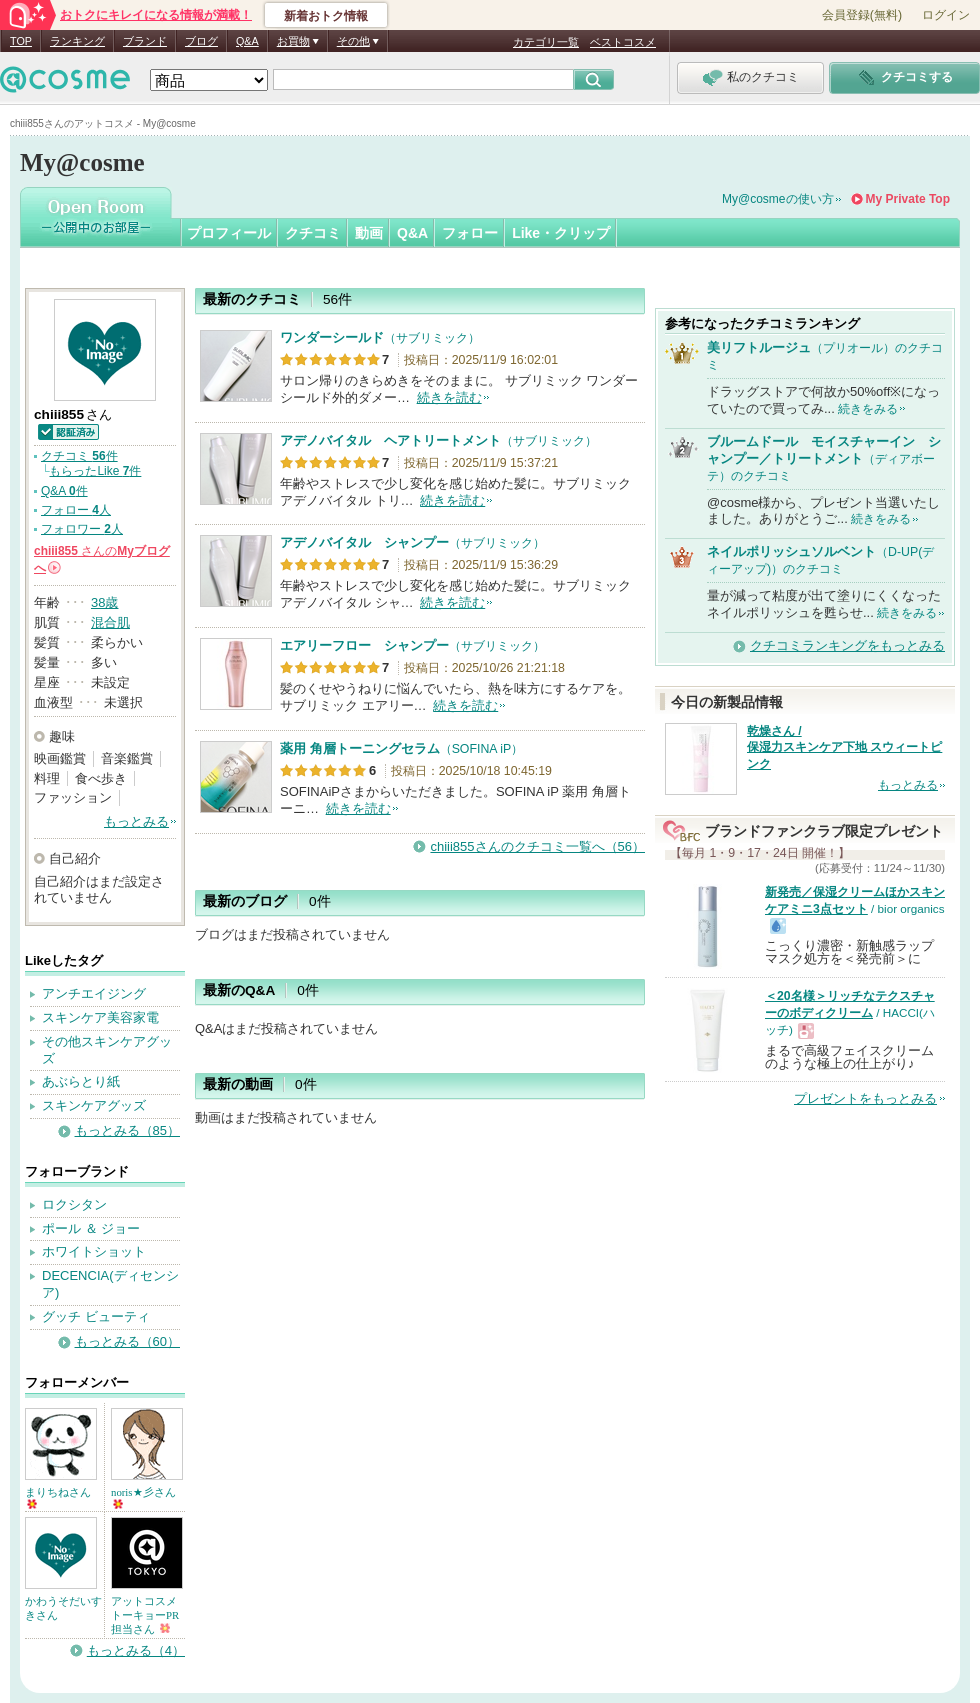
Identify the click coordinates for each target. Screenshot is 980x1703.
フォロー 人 (76, 510)
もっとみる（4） (136, 1650)
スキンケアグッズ (94, 1105)
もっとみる (136, 821)
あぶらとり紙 (81, 1081)
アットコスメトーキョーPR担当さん (145, 1615)
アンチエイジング (94, 993)
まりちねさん (58, 1497)
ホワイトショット (94, 1251)
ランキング (77, 41)
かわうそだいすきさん (63, 1608)
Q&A (247, 41)
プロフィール (229, 233)
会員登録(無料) (862, 15)
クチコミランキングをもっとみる (847, 645)
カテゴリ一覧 (546, 42)
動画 (369, 233)
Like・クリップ (561, 233)
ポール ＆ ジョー (91, 1228)
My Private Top (908, 199)
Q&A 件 (64, 491)
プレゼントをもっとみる (865, 1098)
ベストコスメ (623, 42)
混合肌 (110, 622)
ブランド (145, 41)
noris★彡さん (143, 1497)
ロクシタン (74, 1204)
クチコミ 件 (79, 456)
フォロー (470, 233)
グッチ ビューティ (96, 1316)
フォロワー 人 (82, 529)
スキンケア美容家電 (100, 1017)
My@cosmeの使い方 (778, 199)
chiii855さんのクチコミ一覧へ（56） (537, 846)
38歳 (104, 602)
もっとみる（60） (127, 1341)
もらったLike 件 (95, 471)
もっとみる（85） (127, 1130)
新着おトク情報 (326, 16)
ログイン (946, 15)
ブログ (201, 41)
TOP (21, 41)
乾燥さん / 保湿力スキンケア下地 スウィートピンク (844, 748)
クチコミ (313, 233)
